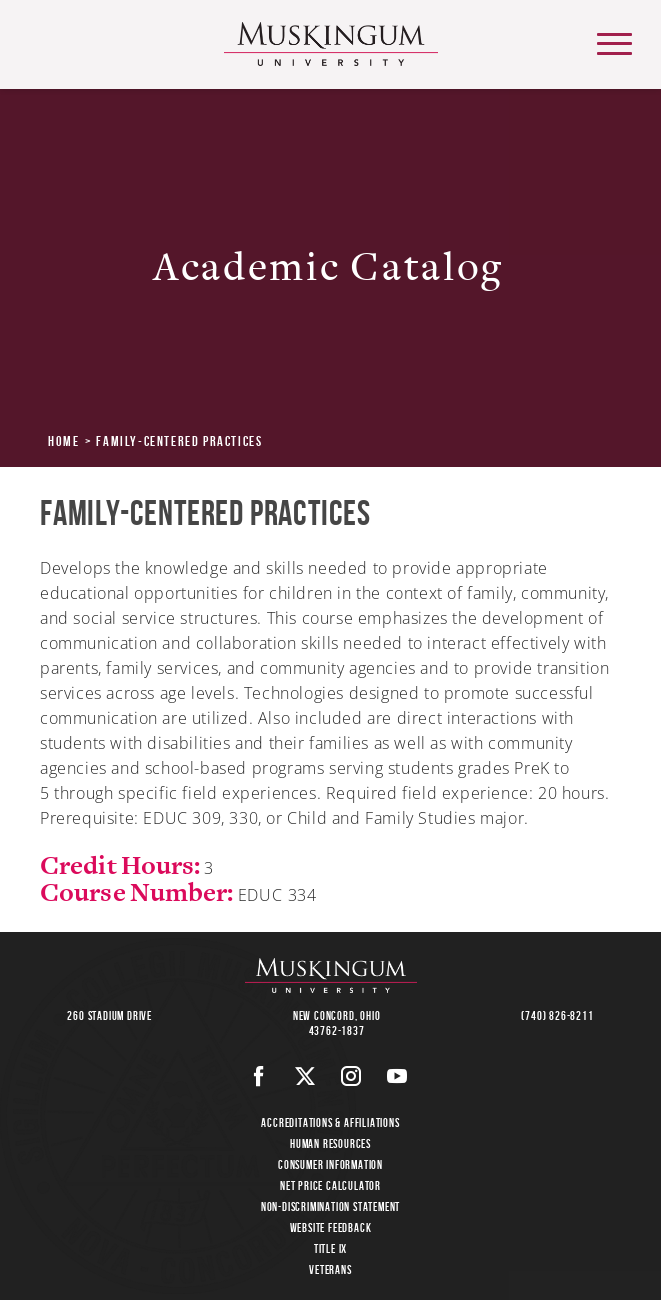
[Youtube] (397, 1076)
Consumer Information (330, 1164)
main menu (612, 36)
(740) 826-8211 (557, 1015)
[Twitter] (305, 1076)
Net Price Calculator (330, 1185)
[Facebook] (259, 1076)
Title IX (330, 1248)
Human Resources (330, 1143)
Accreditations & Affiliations (330, 1122)
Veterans (330, 1269)
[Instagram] (351, 1076)
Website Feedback (331, 1227)
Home (63, 441)
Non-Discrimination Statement (330, 1206)
